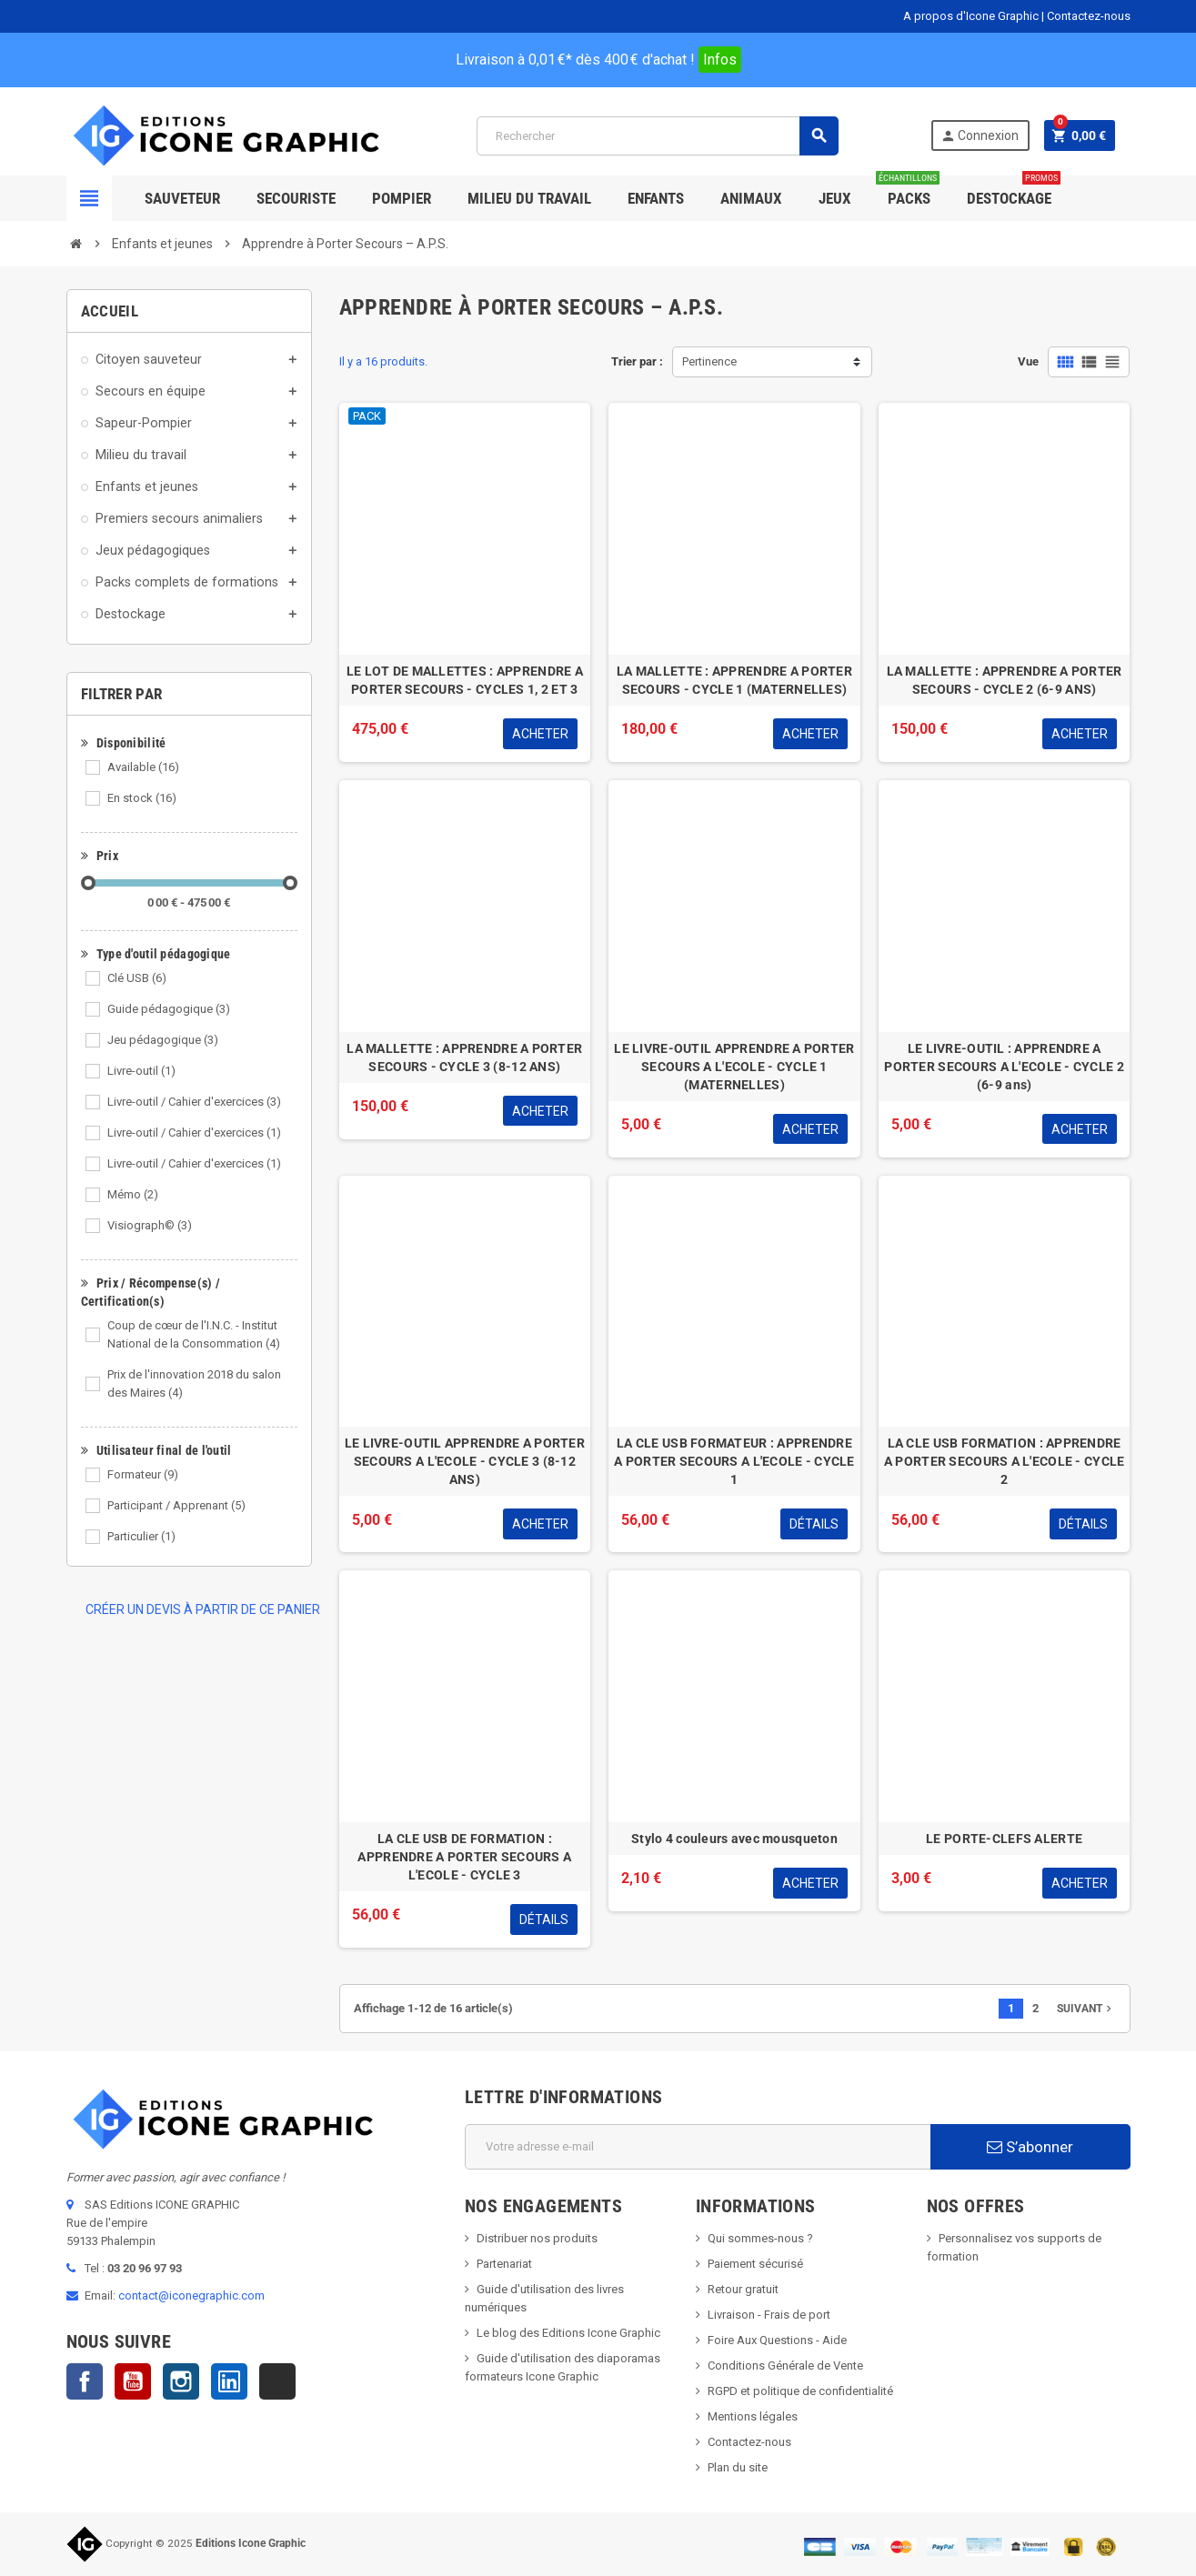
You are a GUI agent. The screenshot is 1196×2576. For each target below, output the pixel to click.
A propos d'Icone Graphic (971, 16)
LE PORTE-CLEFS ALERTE (1004, 1838)
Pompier (401, 198)
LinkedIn (229, 2381)
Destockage (1013, 191)
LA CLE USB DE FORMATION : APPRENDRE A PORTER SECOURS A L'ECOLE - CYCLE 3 (464, 1856)
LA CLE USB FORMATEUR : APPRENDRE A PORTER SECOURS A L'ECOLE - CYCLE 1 (734, 1461)
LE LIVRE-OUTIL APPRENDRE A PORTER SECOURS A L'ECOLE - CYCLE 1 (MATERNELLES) (734, 1066)
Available (143, 767)
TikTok (277, 2381)
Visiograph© (149, 1225)
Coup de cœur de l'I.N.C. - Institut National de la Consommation (193, 1334)
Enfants (656, 198)
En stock (141, 798)
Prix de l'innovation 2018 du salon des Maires (194, 1383)
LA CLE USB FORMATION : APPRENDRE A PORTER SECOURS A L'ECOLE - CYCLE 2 (1004, 1461)
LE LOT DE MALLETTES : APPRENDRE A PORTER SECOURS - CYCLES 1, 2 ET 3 (465, 680)
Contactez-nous (1089, 16)
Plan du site (738, 2467)
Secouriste (296, 198)
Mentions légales (753, 2416)
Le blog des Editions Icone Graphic (568, 2333)
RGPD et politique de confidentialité (800, 2391)
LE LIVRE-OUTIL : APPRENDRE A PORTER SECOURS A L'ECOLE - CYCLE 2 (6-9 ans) (1004, 1066)
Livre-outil (141, 1071)
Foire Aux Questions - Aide (777, 2340)
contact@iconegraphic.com (191, 2295)
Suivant (1086, 2008)
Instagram (181, 2381)
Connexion (979, 136)
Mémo (132, 1194)
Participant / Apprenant (176, 1505)
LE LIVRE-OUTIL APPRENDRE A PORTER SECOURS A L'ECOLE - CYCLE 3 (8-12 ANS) (465, 1461)
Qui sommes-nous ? (760, 2238)
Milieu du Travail (529, 198)
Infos (720, 59)
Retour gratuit (743, 2289)
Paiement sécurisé (755, 2263)
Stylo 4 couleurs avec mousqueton (734, 1838)
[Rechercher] (657, 135)
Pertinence (709, 361)
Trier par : (637, 361)
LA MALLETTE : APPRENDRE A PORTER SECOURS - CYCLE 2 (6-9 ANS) (1004, 680)
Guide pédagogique (168, 1009)
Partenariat (504, 2263)
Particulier (141, 1536)
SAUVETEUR (182, 198)
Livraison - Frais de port (769, 2314)
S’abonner (1030, 2147)
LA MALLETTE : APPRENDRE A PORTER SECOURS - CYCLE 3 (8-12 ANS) (464, 1057)
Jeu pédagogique (162, 1040)
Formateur (142, 1474)
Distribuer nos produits (537, 2238)
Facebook (84, 2381)
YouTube (133, 2381)
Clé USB (136, 978)
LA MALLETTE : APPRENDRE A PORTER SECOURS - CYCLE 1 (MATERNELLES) (734, 680)
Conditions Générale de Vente (785, 2365)
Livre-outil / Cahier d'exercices (194, 1101)
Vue (1028, 361)
